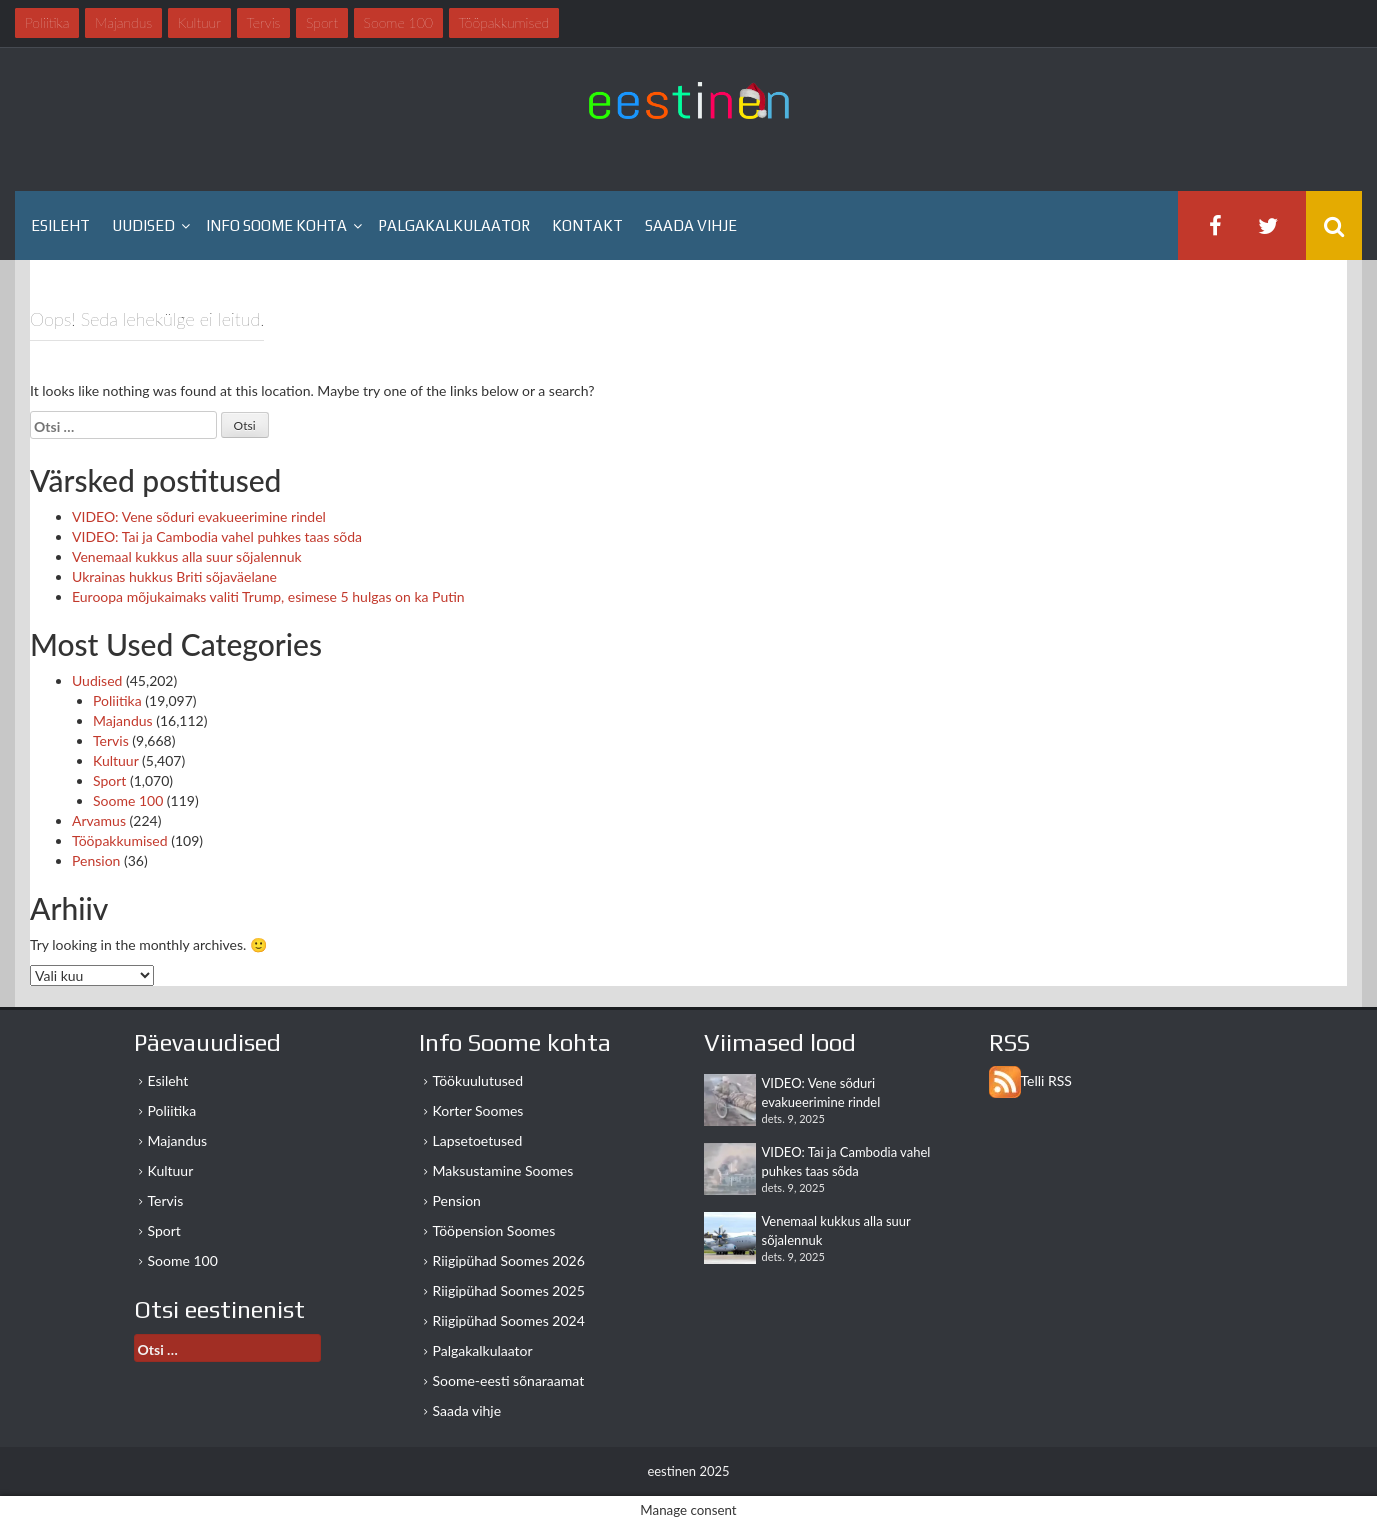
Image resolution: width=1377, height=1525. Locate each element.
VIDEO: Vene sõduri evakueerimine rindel (199, 516)
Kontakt (587, 225)
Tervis (111, 740)
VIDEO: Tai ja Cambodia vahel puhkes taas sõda (217, 536)
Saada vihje (691, 225)
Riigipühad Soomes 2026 (509, 1260)
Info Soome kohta (276, 225)
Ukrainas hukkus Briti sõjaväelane (174, 576)
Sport (109, 780)
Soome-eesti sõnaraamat (509, 1380)
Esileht (60, 225)
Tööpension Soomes (494, 1230)
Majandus (123, 720)
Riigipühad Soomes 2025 (509, 1290)
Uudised (143, 225)
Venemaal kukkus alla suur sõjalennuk (187, 556)
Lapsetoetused (478, 1140)
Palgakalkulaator (454, 225)
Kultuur (115, 760)
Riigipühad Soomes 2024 (509, 1320)
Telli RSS (1046, 1080)
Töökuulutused (478, 1080)
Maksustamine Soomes (503, 1170)
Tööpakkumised (120, 840)
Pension (96, 860)
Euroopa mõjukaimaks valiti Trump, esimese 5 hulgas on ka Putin (268, 596)
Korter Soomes (478, 1110)
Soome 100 (128, 800)
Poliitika (117, 700)
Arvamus (99, 820)
